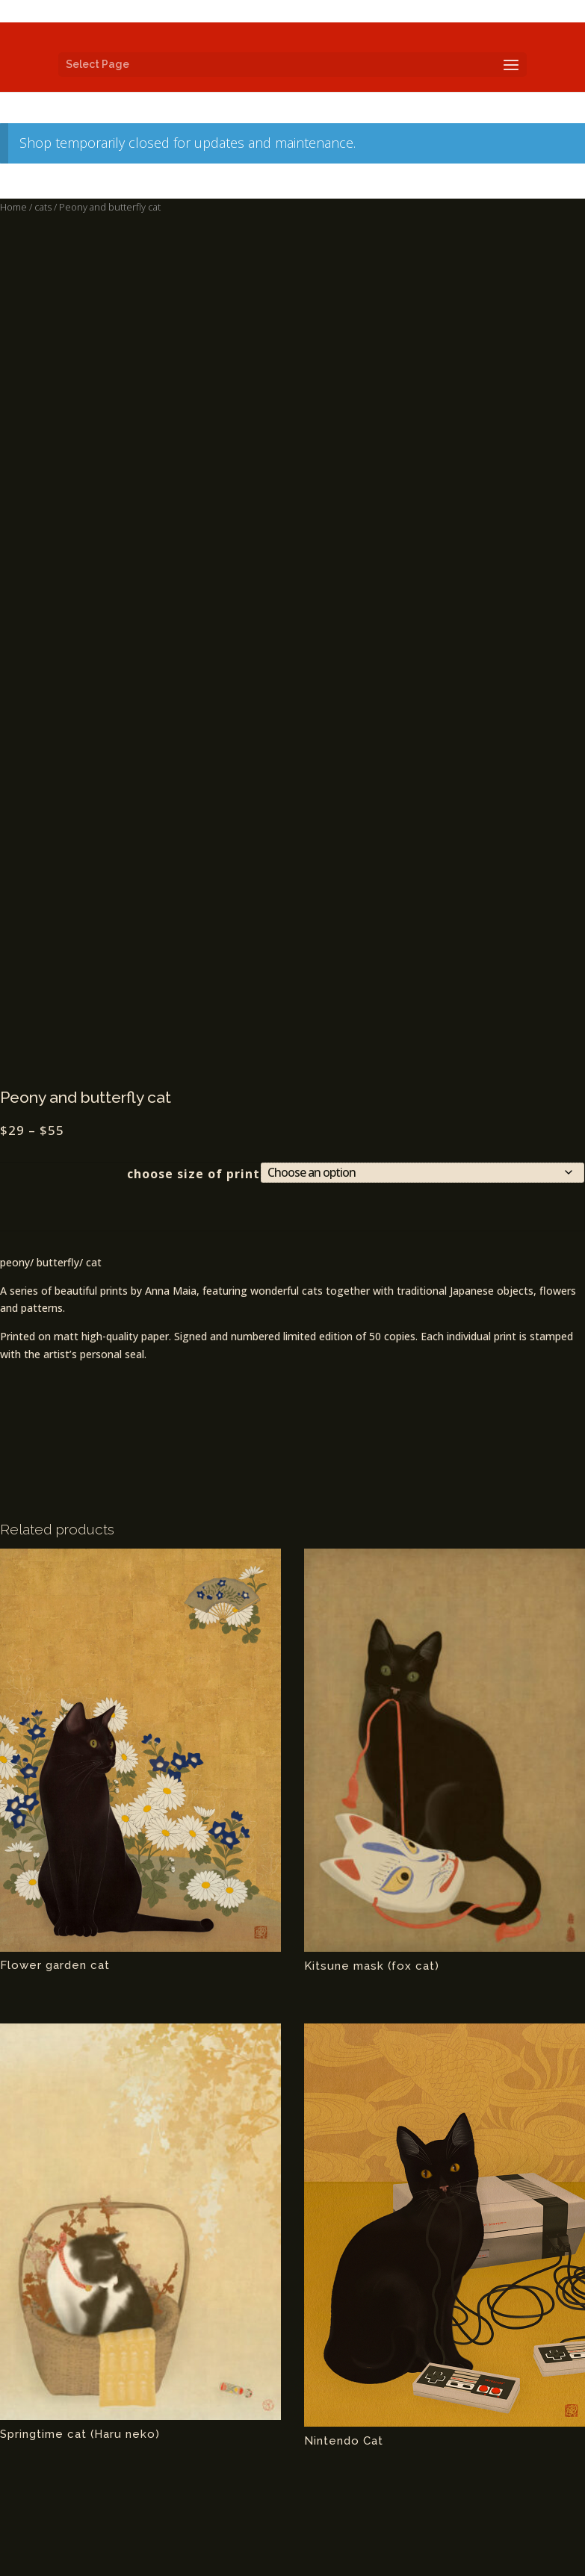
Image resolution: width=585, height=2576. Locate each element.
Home (13, 207)
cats (43, 207)
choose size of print (193, 1174)
